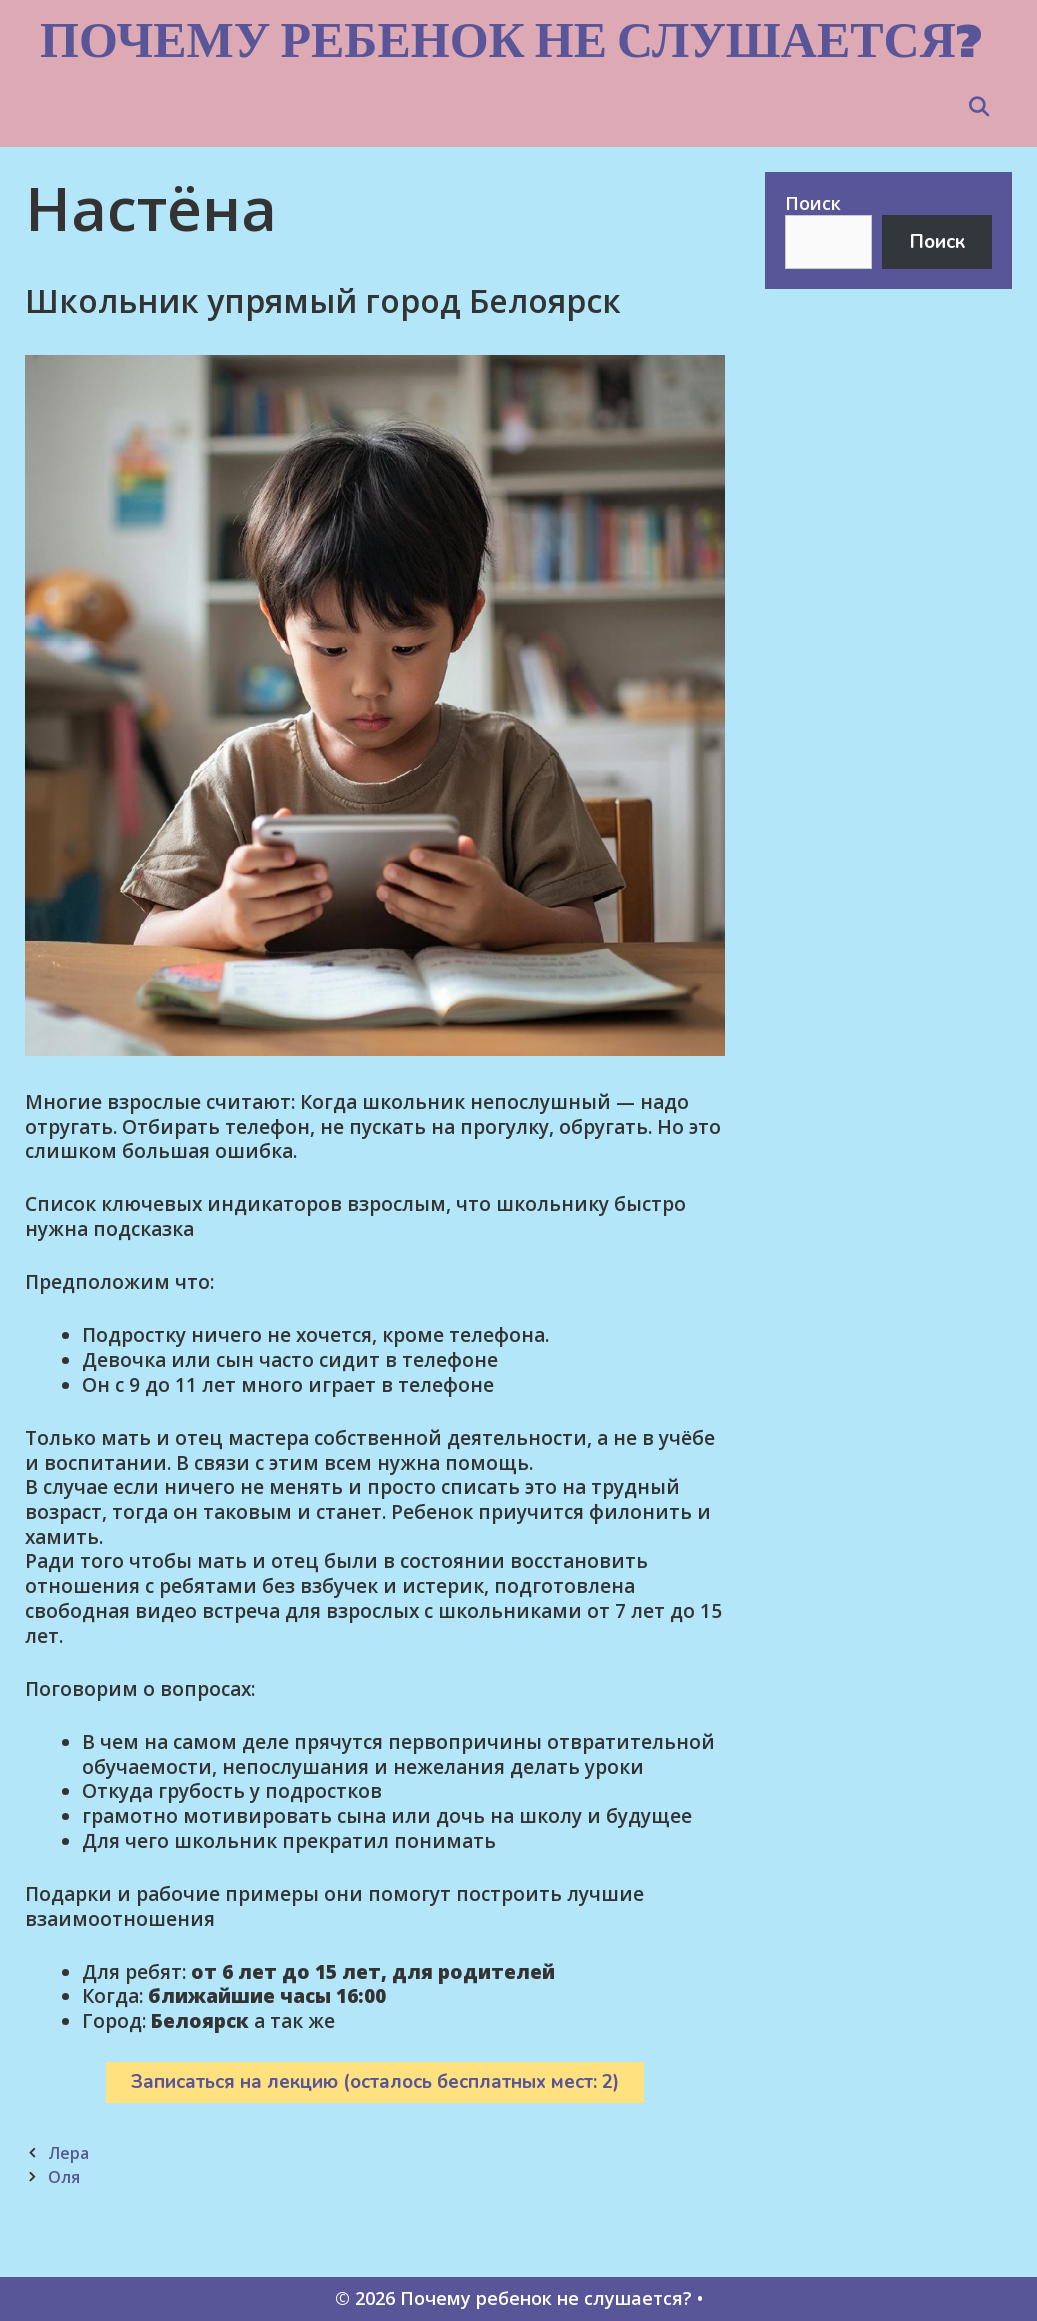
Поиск (813, 203)
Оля (64, 2177)
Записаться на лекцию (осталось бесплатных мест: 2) (375, 2082)
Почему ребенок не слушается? (511, 39)
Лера (68, 2153)
